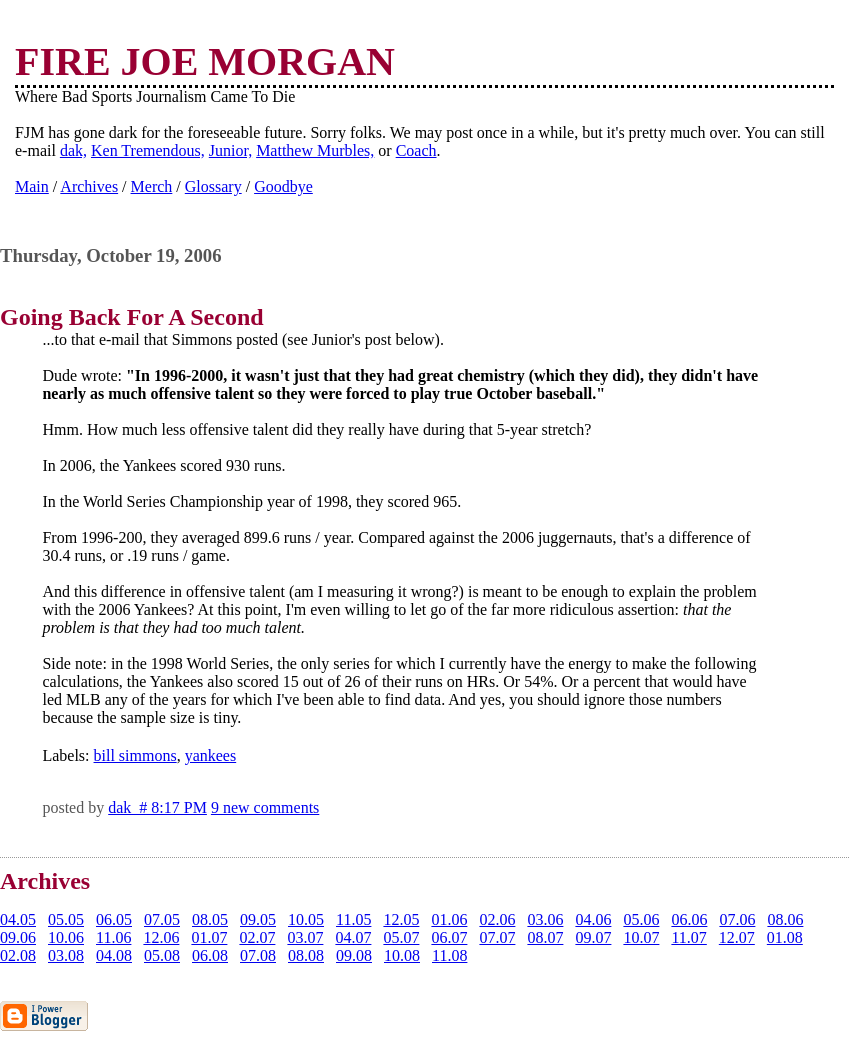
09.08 (354, 955)
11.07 (688, 937)
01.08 (785, 937)
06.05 (114, 919)
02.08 (18, 955)
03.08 (66, 955)
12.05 (401, 919)
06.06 (689, 919)
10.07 (641, 937)
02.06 (497, 919)
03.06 (545, 919)
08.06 (785, 919)
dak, (73, 150)
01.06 (449, 919)
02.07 (257, 937)
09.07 (593, 937)
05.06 (641, 919)
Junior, (230, 150)
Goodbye (283, 186)
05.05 (66, 919)
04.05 (18, 919)
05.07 (401, 937)
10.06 (66, 937)
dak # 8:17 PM (157, 807)
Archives (89, 186)
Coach (416, 150)
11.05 (353, 919)
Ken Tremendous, (148, 150)
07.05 (162, 919)
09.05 (258, 919)
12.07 (737, 937)
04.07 (353, 937)
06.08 (210, 955)
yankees (211, 755)
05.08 (162, 955)
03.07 (305, 937)
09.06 (18, 937)
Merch (152, 186)
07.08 (258, 955)
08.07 (545, 937)
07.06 (737, 919)
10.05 (306, 919)
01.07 (209, 937)
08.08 (306, 955)
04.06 (593, 919)
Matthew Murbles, (315, 150)
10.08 (402, 955)
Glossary (213, 186)
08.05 (210, 919)
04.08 (114, 955)
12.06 (161, 937)
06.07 (449, 937)
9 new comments (265, 807)
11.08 (449, 955)
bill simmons (135, 755)
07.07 (497, 937)
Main (32, 186)
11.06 (113, 937)
